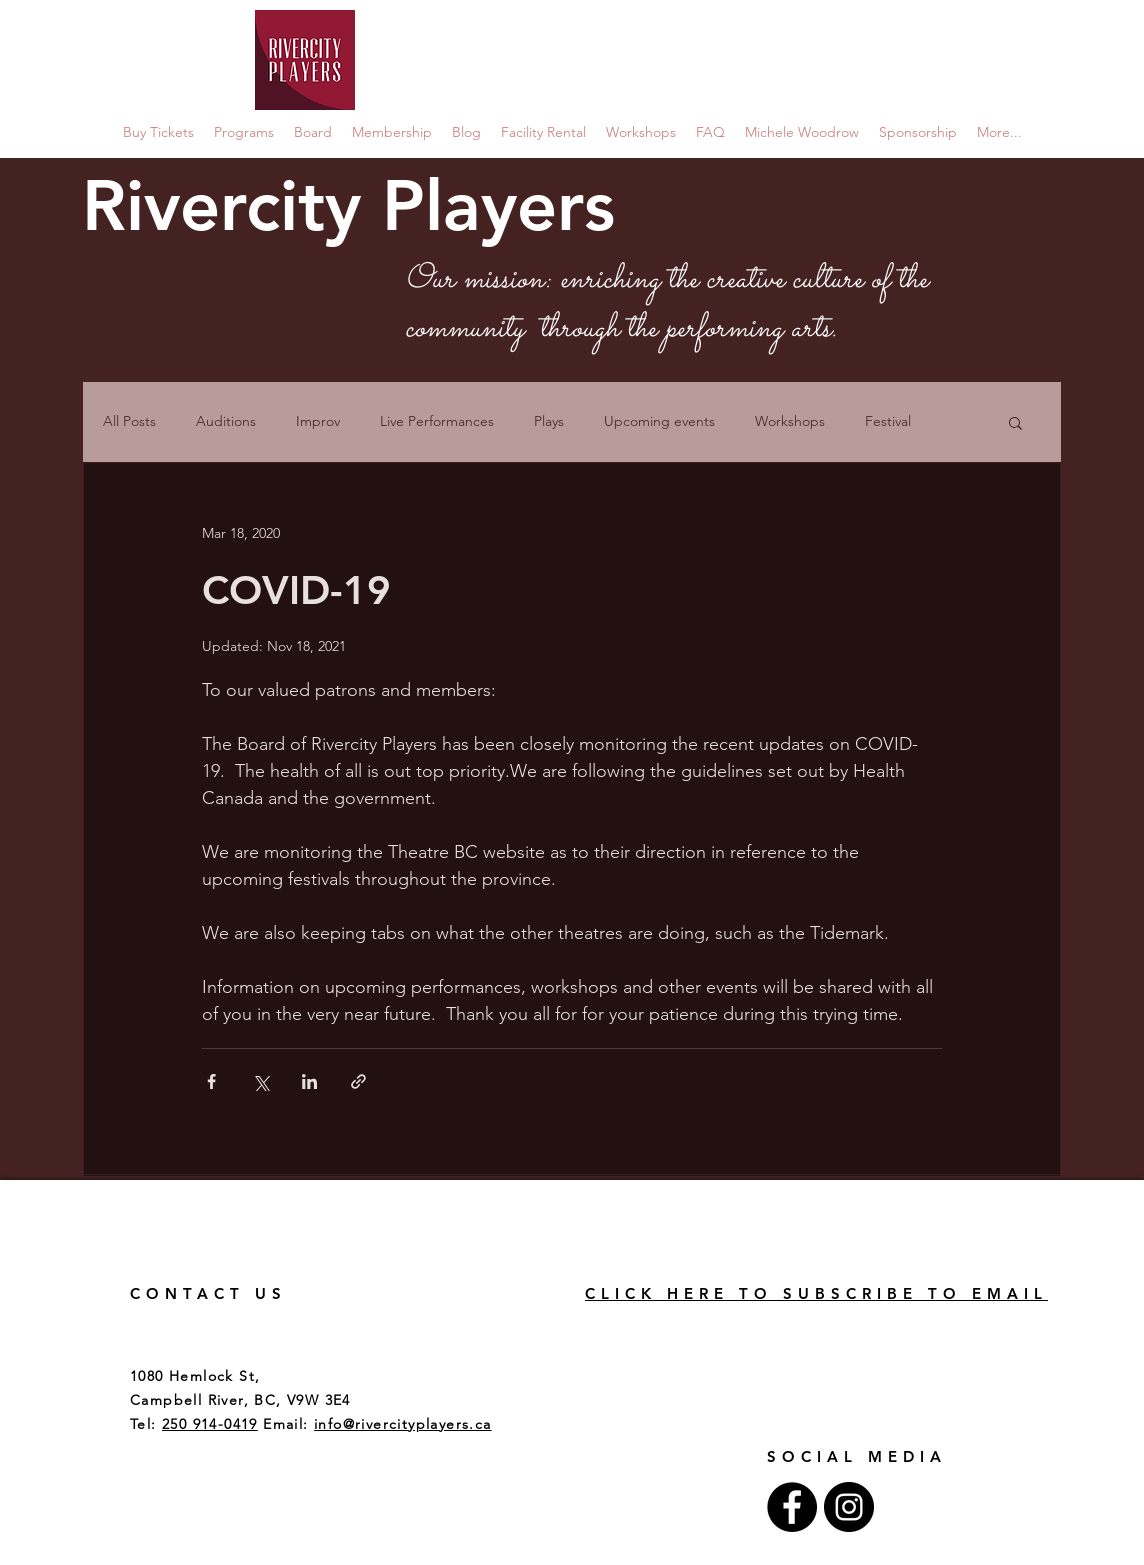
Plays (549, 421)
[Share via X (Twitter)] (260, 1081)
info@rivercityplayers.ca (403, 1424)
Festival (888, 421)
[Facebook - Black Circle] (792, 1507)
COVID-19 (296, 590)
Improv (318, 421)
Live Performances (437, 421)
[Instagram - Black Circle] (849, 1507)
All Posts (129, 421)
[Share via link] (358, 1081)
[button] (1015, 424)
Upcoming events (659, 421)
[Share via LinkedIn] (309, 1081)
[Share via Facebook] (211, 1081)
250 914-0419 (210, 1424)
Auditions (226, 421)
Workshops (790, 421)
